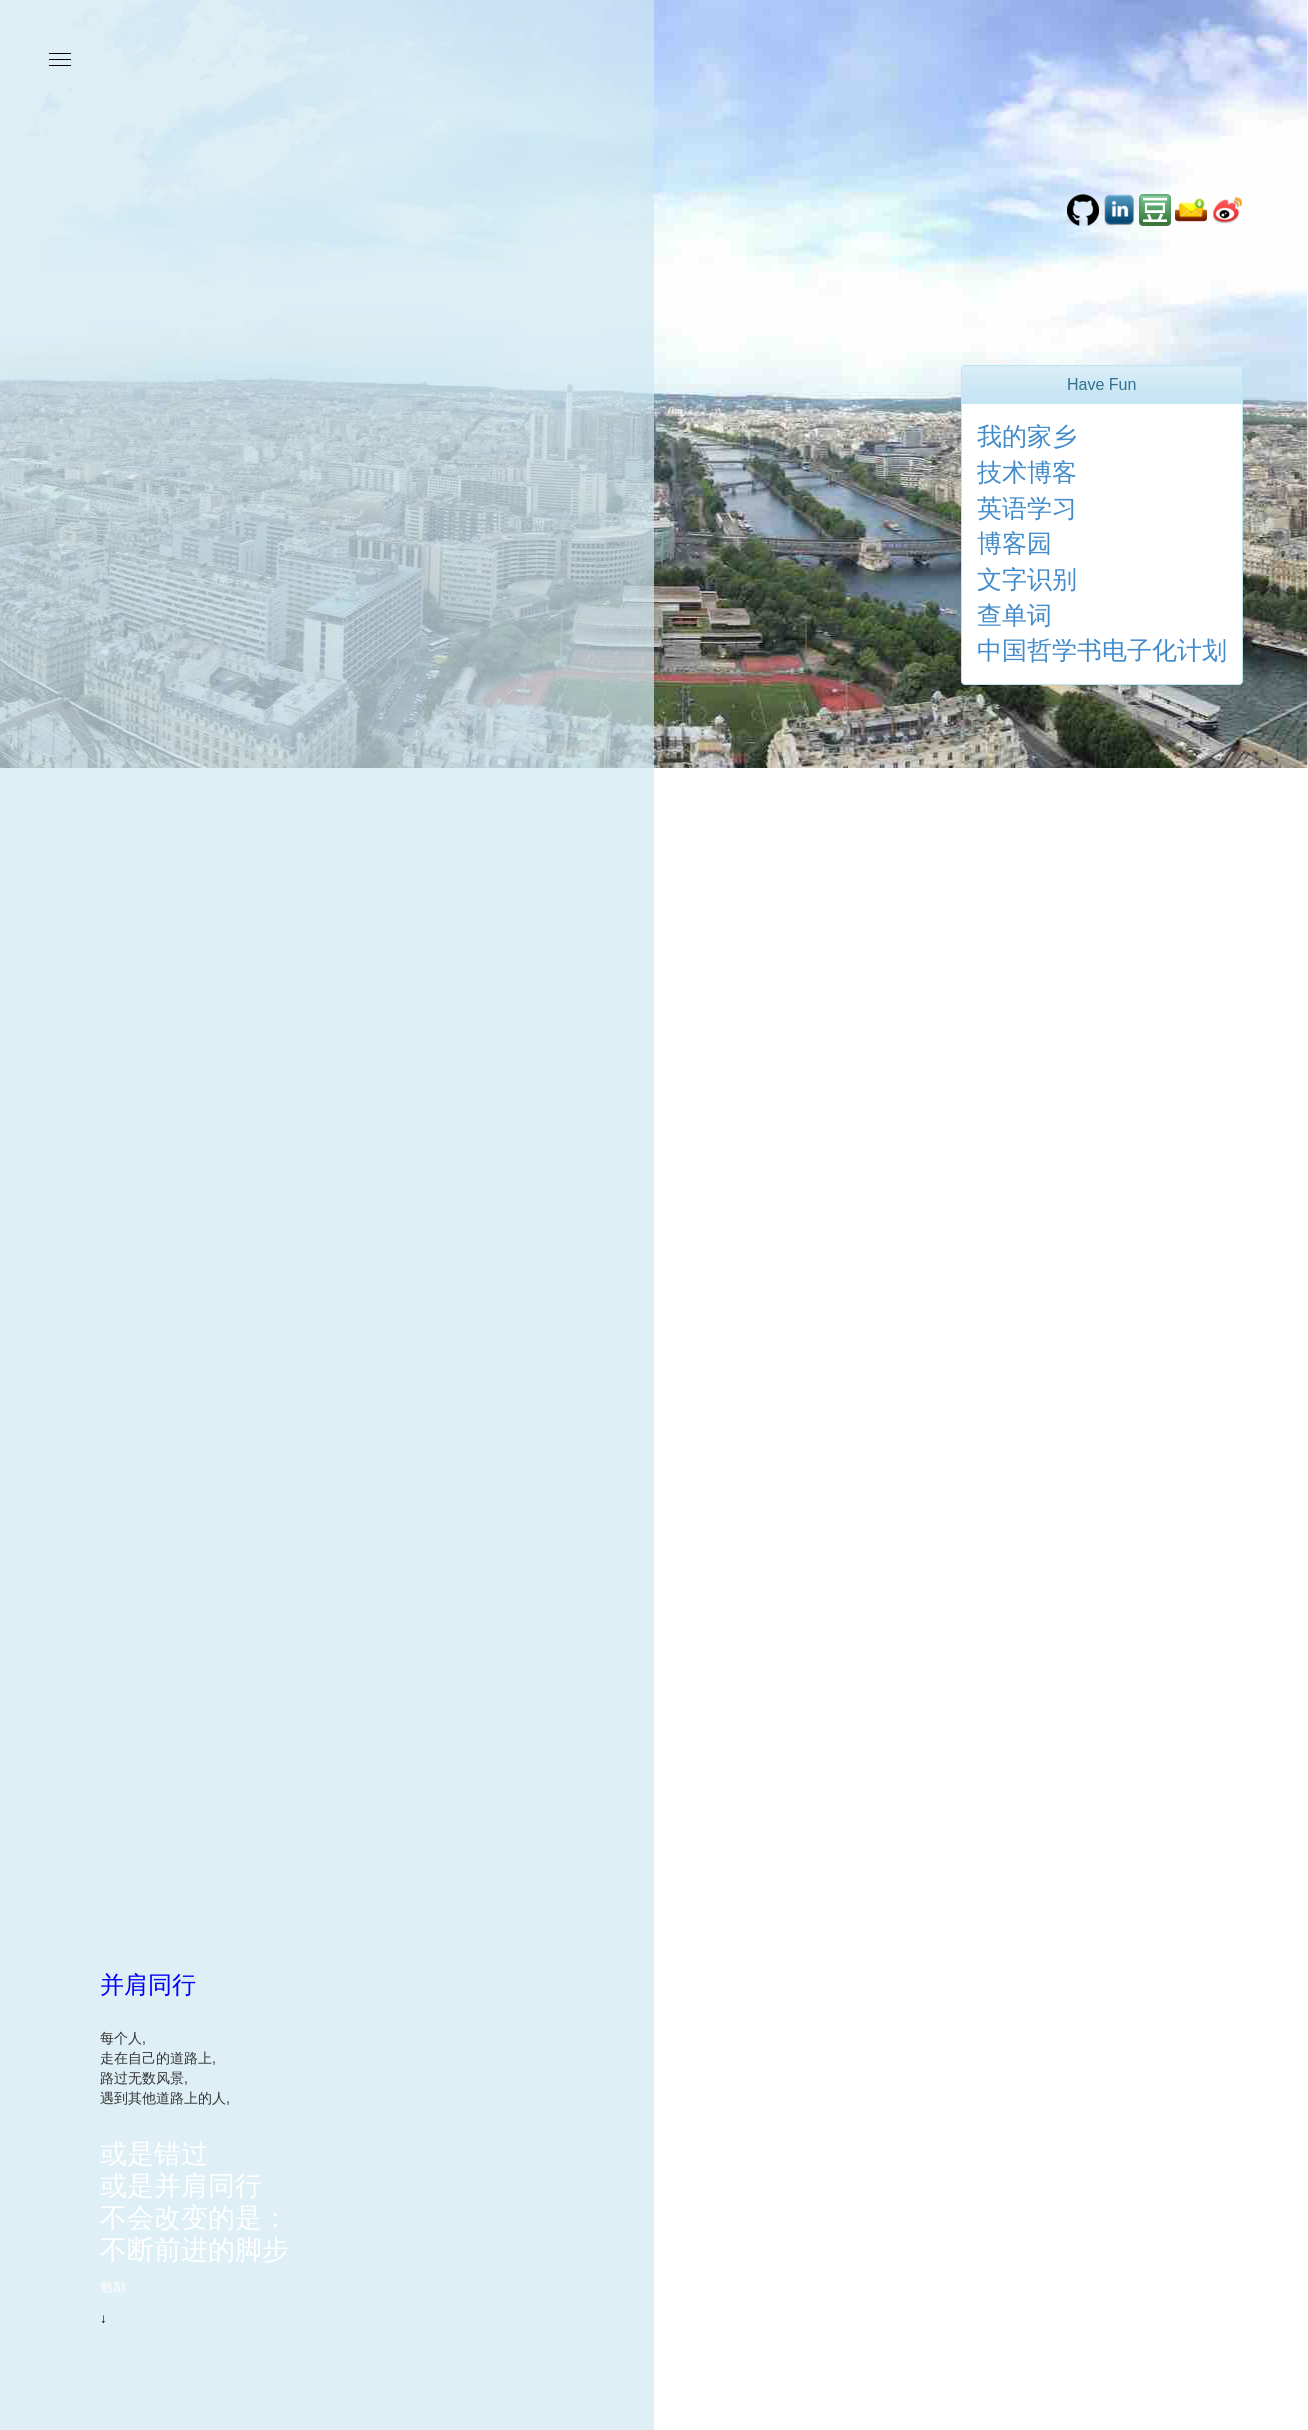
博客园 (1014, 543)
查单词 (1014, 615)
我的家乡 (1027, 436)
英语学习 (1027, 508)
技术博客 (1027, 472)
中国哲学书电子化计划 (1102, 650)
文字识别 (1027, 579)
